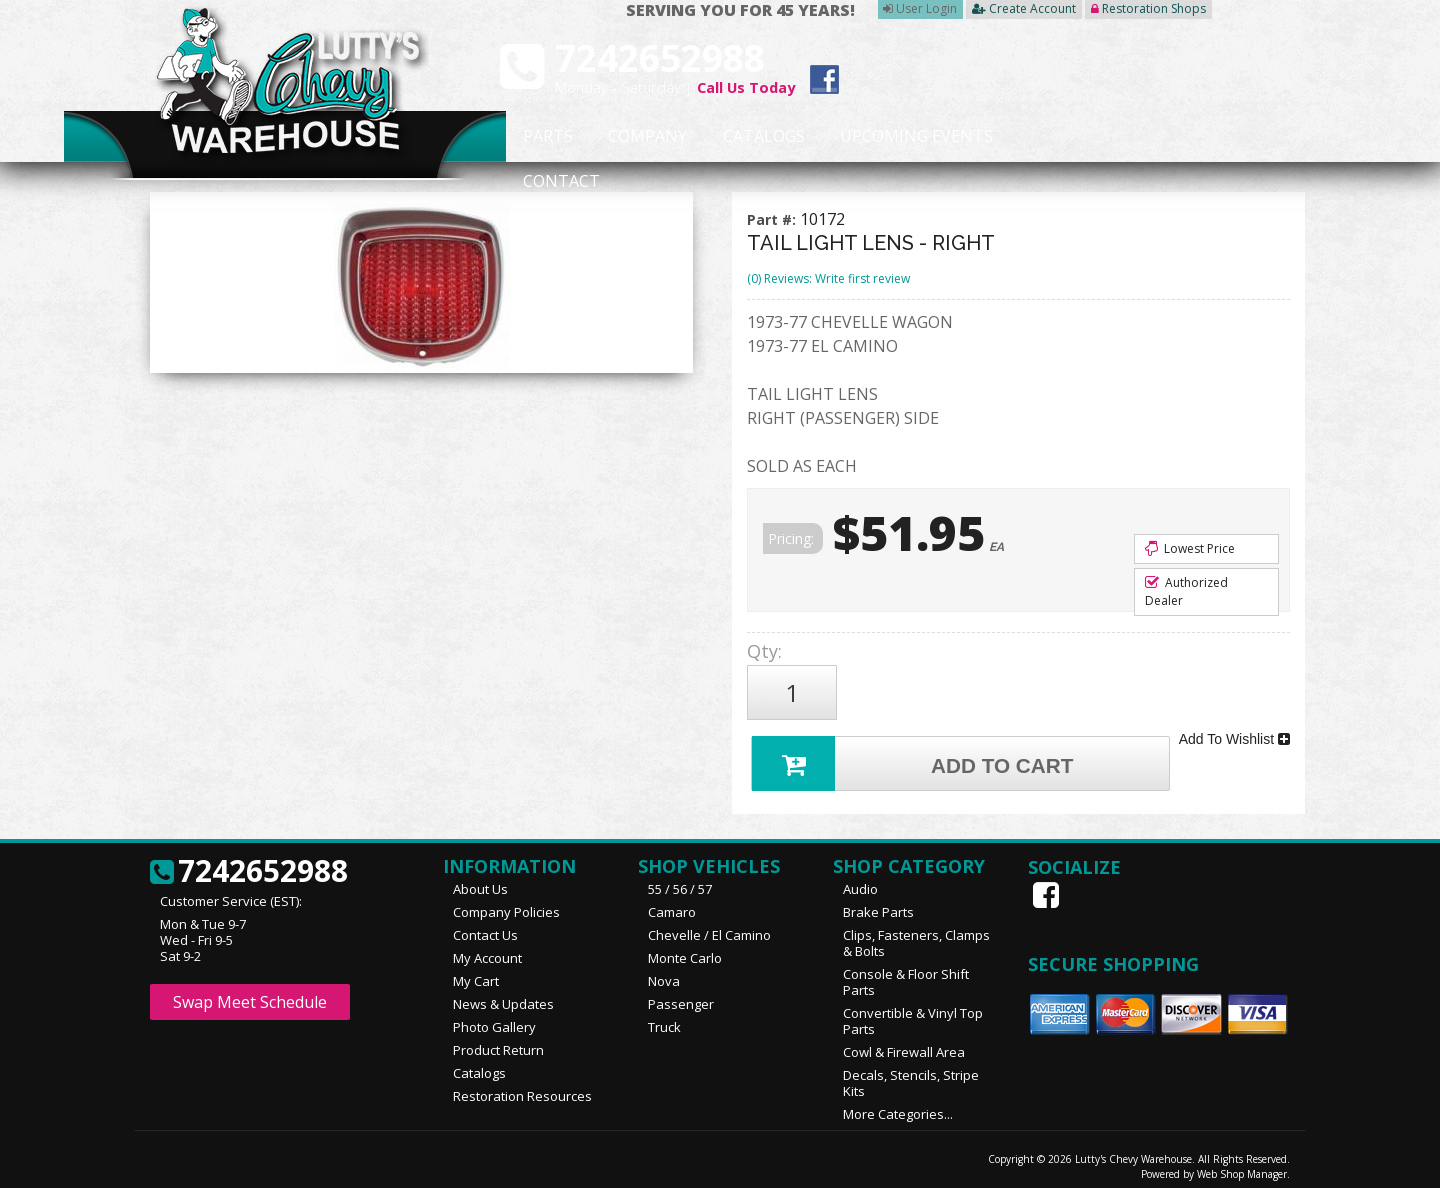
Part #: (773, 219)
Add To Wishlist (1234, 732)
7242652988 (249, 863)
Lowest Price (1190, 548)
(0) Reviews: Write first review (828, 278)
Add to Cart (916, 752)
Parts (537, 137)
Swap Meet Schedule (250, 993)
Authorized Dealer (1186, 591)
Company (642, 137)
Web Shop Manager (1242, 1165)
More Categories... (898, 1105)
